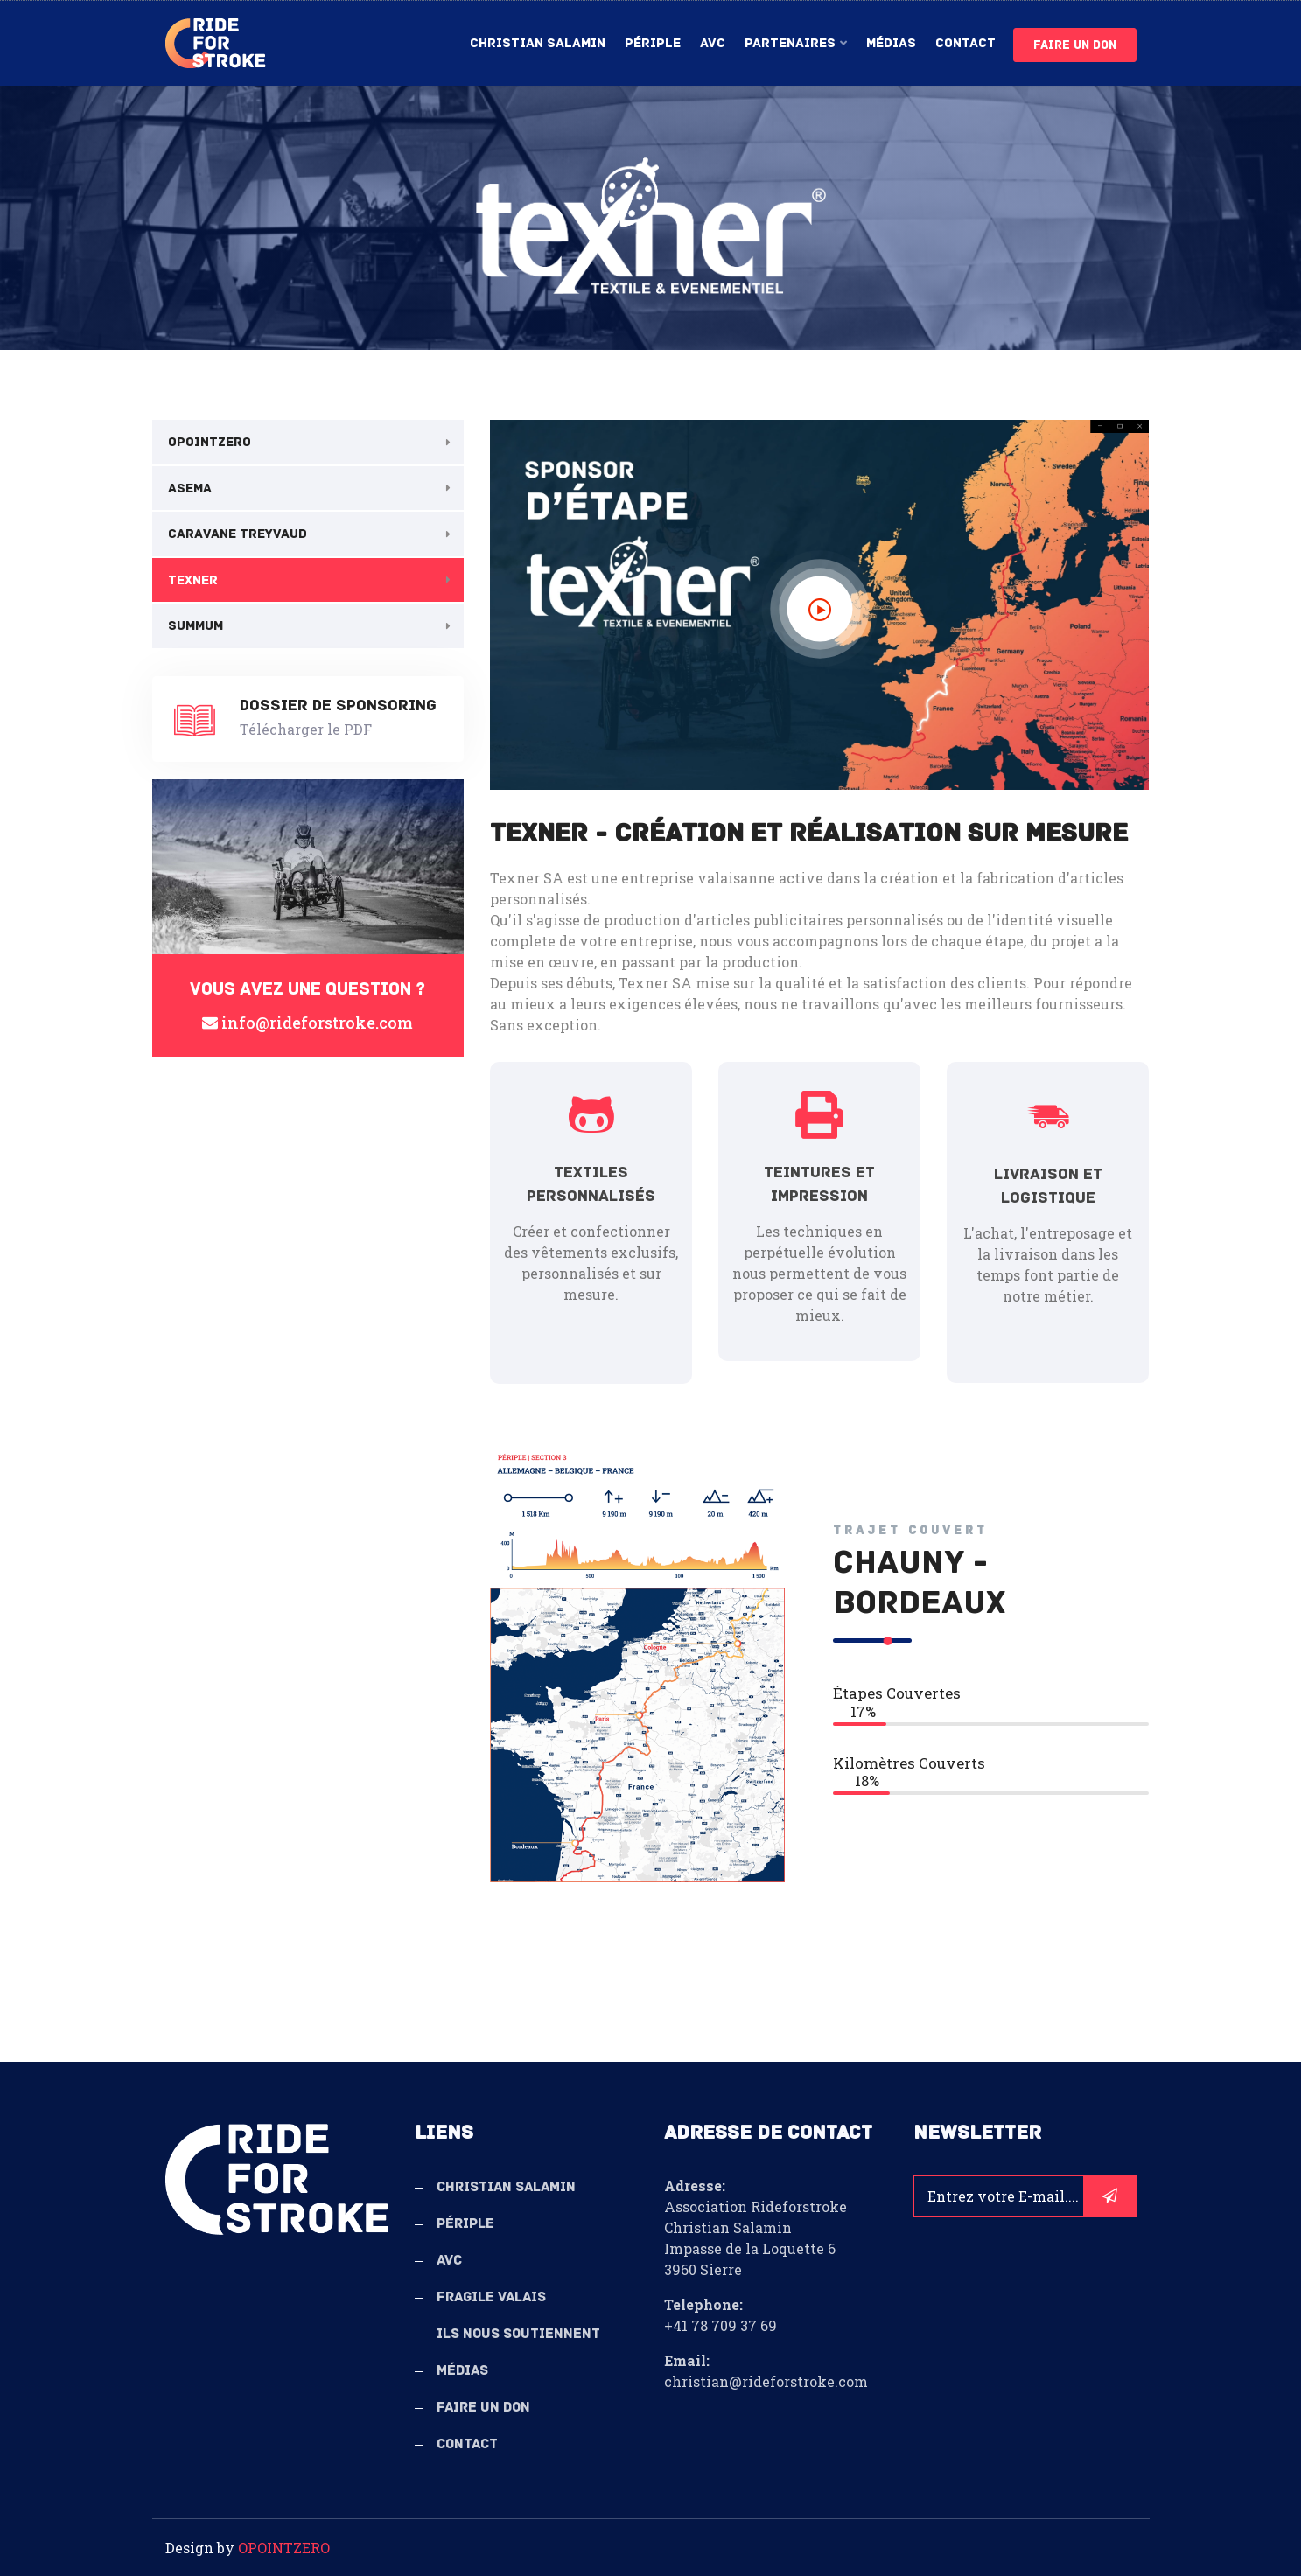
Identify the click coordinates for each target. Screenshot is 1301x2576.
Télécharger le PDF (306, 729)
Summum (195, 625)
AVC (712, 43)
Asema (190, 488)
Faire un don (1074, 45)
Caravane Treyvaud (237, 533)
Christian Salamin (537, 43)
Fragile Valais (491, 2297)
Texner (193, 580)
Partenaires (790, 43)
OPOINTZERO (209, 442)
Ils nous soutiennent (518, 2333)
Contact (965, 43)
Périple (653, 43)
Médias (891, 43)
